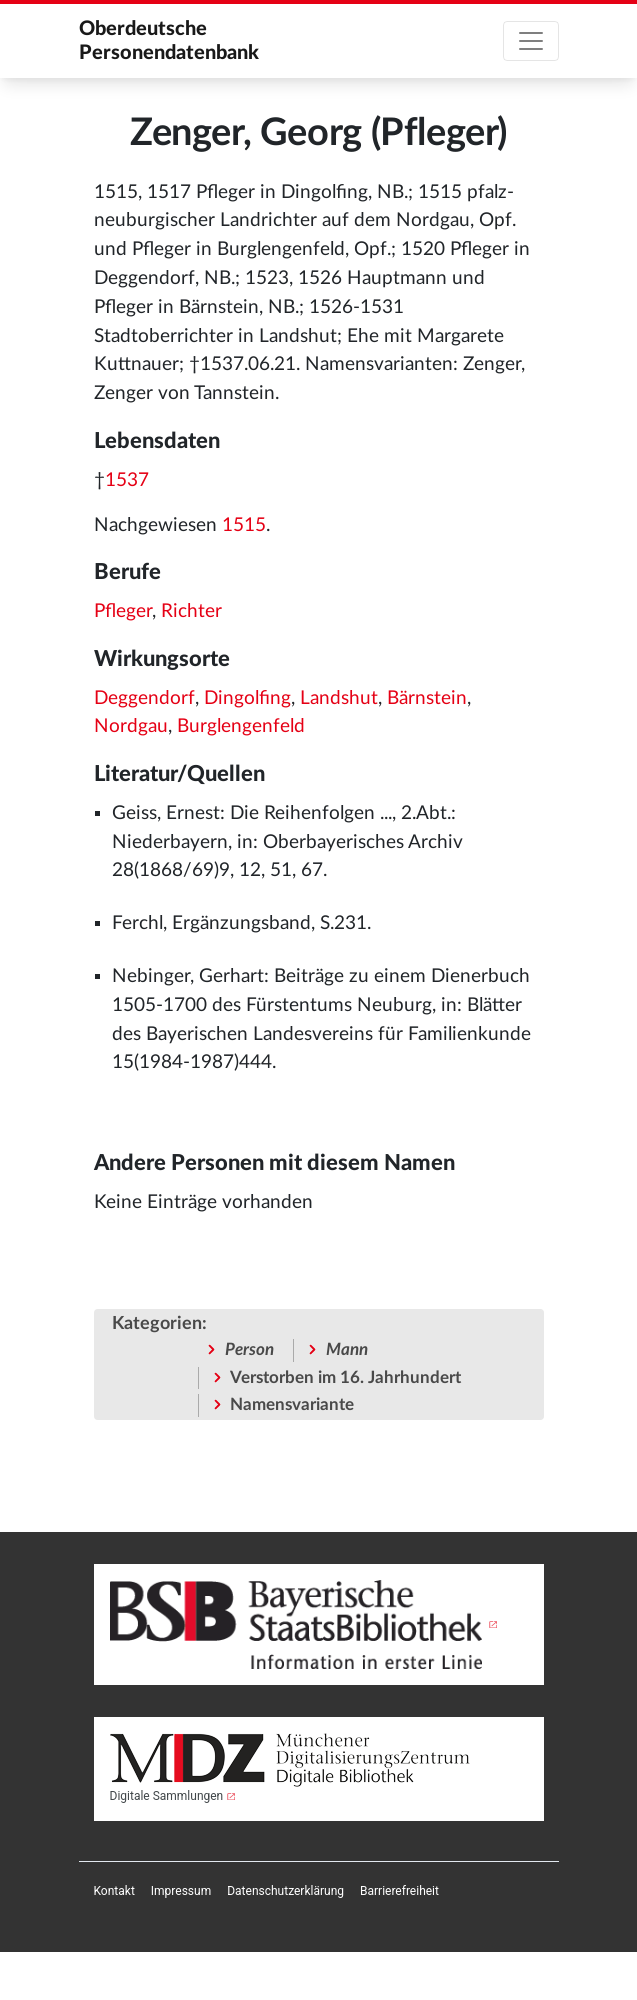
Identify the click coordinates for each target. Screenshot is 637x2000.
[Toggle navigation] (531, 41)
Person (249, 1349)
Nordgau (131, 726)
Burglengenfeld (241, 726)
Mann (347, 1349)
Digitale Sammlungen (167, 1796)
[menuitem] (114, 1891)
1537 (127, 480)
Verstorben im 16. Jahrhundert (345, 1377)
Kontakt (114, 1891)
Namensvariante (292, 1404)
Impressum (181, 1891)
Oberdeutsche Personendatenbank (169, 41)
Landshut (339, 698)
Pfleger (123, 611)
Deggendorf (144, 698)
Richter (191, 611)
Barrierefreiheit (399, 1891)
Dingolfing (247, 698)
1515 (244, 525)
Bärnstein (427, 698)
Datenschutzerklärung (285, 1891)
